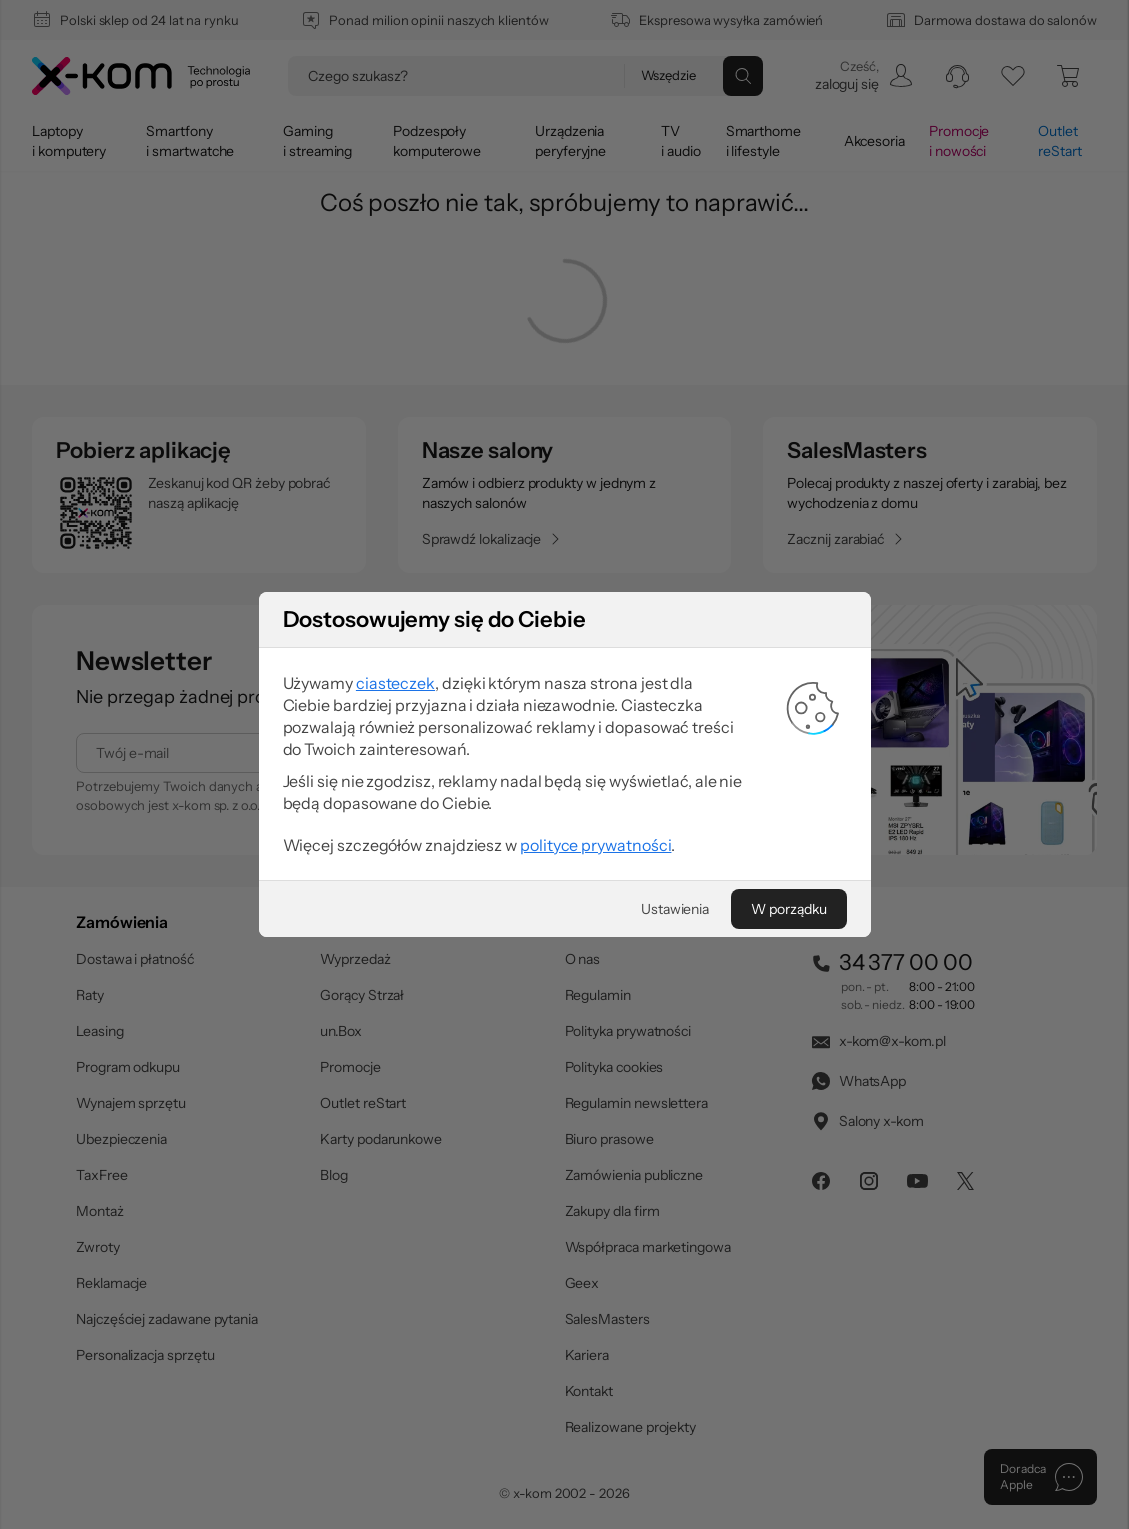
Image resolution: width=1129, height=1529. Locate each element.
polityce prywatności (595, 845)
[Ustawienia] (675, 909)
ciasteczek (395, 683)
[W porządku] (788, 909)
